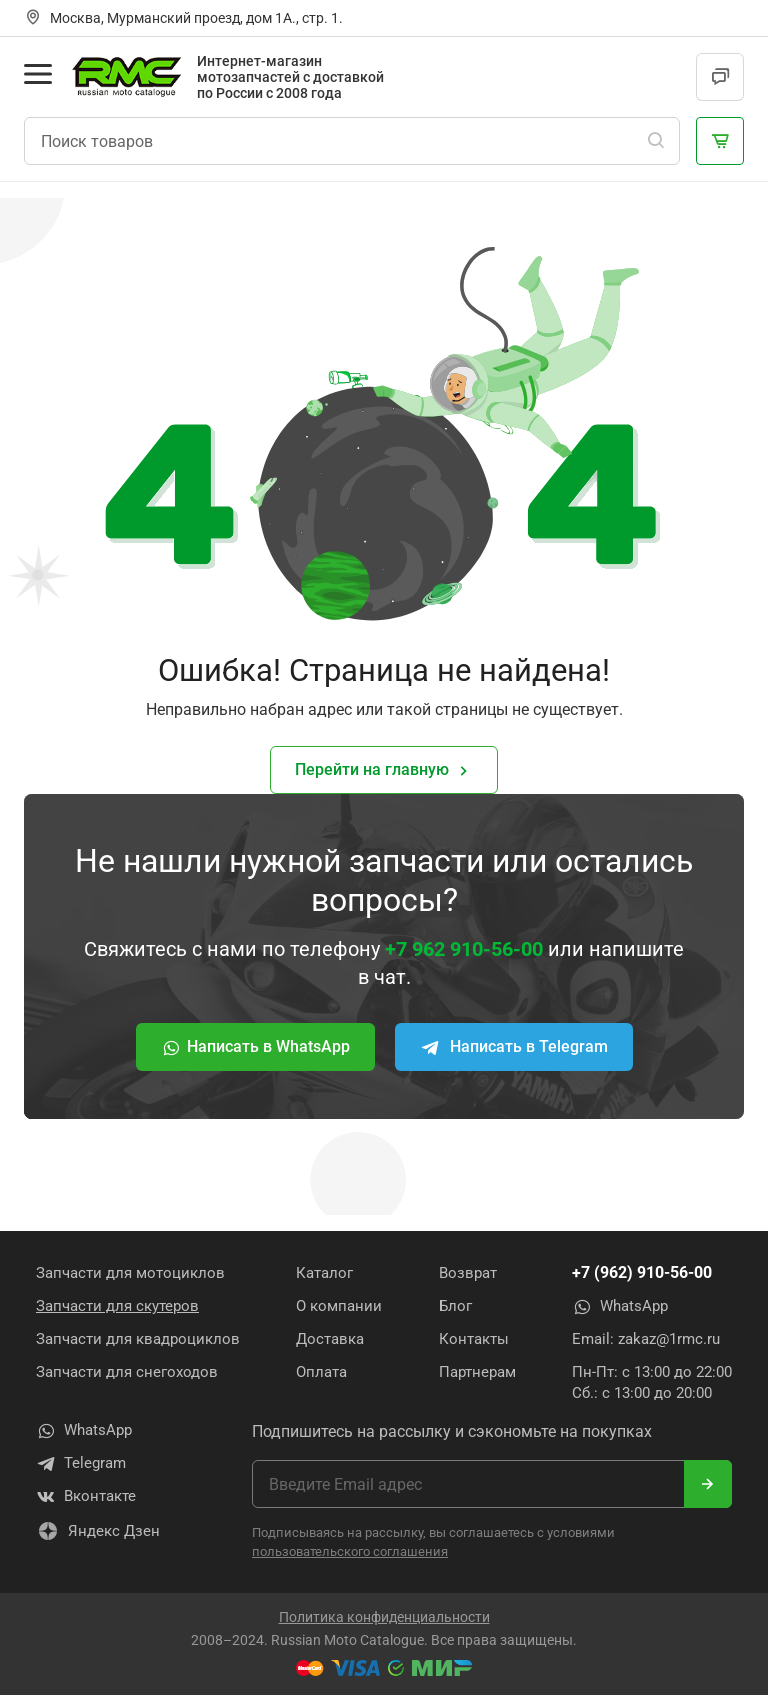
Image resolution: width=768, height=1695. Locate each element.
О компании (339, 1306)
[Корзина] (720, 141)
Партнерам (477, 1372)
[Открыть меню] (38, 74)
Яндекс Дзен (98, 1531)
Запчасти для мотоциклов (130, 1273)
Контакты (474, 1339)
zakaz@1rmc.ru (669, 1339)
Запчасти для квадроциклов (138, 1339)
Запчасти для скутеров (117, 1306)
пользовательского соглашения (350, 1551)
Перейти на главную (384, 770)
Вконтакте (86, 1497)
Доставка (330, 1339)
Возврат (468, 1273)
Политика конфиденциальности (384, 1617)
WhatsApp (620, 1307)
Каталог (324, 1273)
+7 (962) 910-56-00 (642, 1272)
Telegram (81, 1464)
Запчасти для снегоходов (127, 1372)
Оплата (321, 1372)
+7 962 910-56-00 (464, 949)
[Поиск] (656, 141)
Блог (455, 1306)
